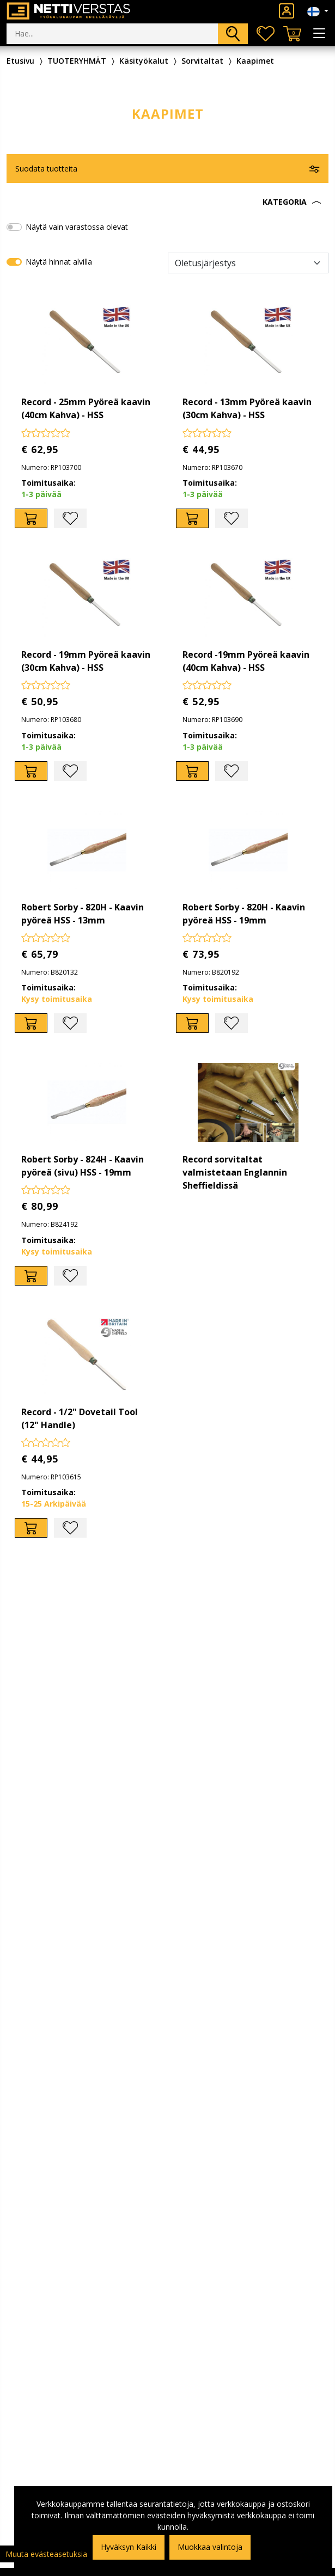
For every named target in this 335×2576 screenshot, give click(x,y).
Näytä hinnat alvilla (59, 261)
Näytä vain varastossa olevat (77, 227)
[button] (167, 202)
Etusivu (20, 61)
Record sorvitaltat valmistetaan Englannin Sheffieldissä (234, 1172)
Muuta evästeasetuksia (46, 2554)
